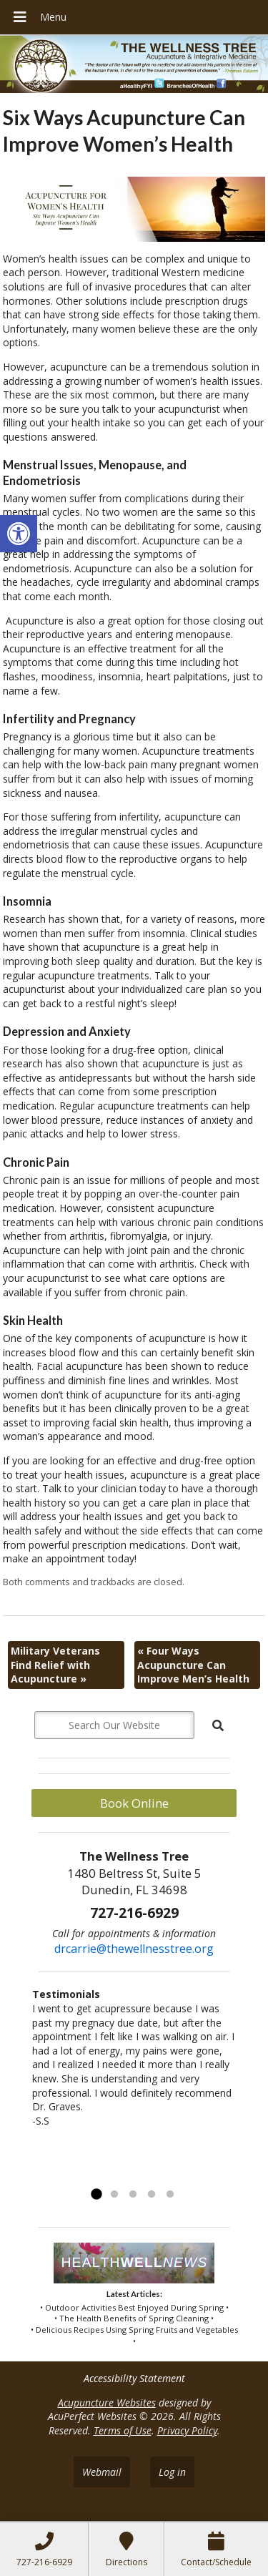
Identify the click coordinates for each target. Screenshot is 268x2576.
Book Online (134, 1803)
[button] (18, 533)
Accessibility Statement (134, 2378)
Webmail (101, 2472)
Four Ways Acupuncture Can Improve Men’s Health (193, 1664)
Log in (172, 2472)
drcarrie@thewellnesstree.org (134, 1949)
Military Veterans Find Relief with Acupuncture (55, 1664)
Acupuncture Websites (107, 2402)
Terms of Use (123, 2430)
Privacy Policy (187, 2430)
